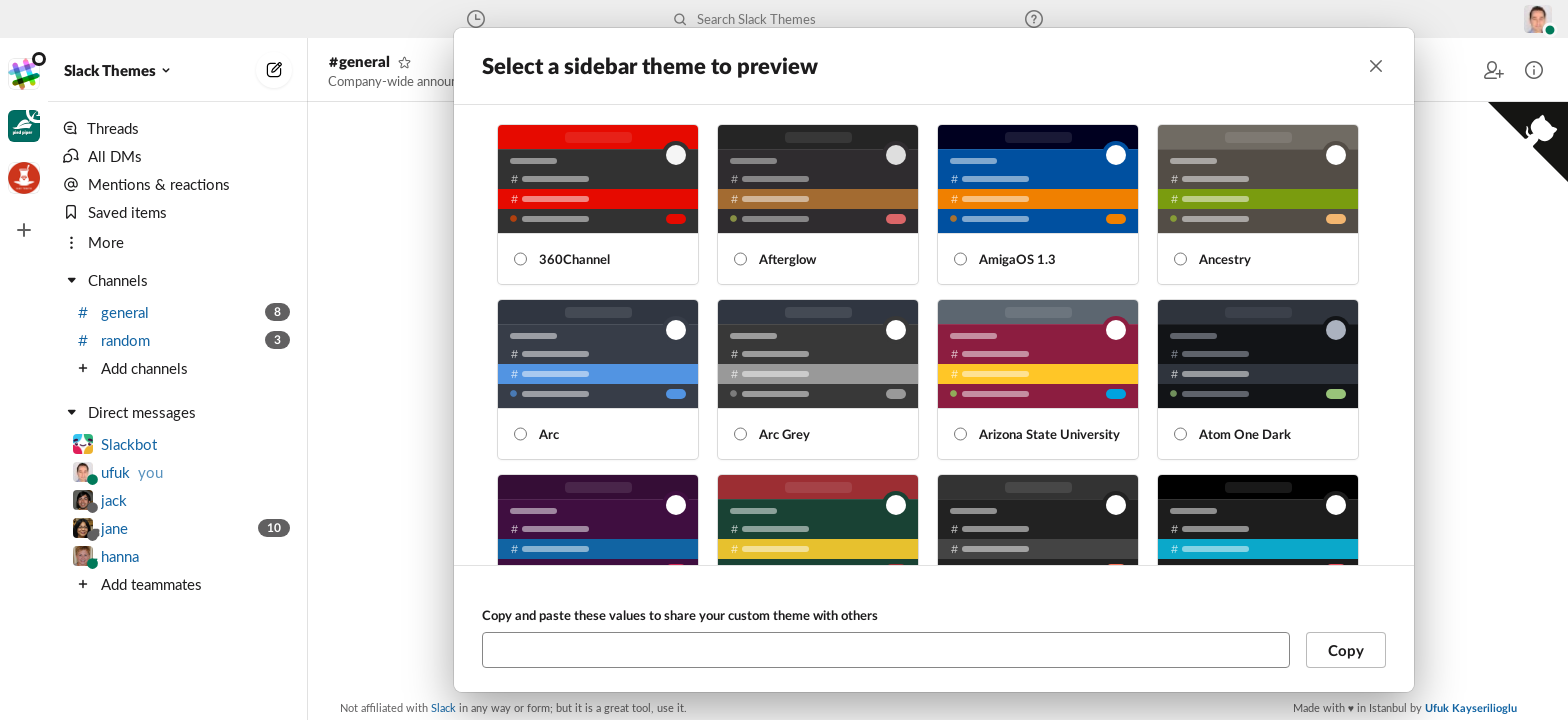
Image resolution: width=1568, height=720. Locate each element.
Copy (1346, 650)
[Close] (1376, 66)
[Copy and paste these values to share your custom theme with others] (886, 650)
